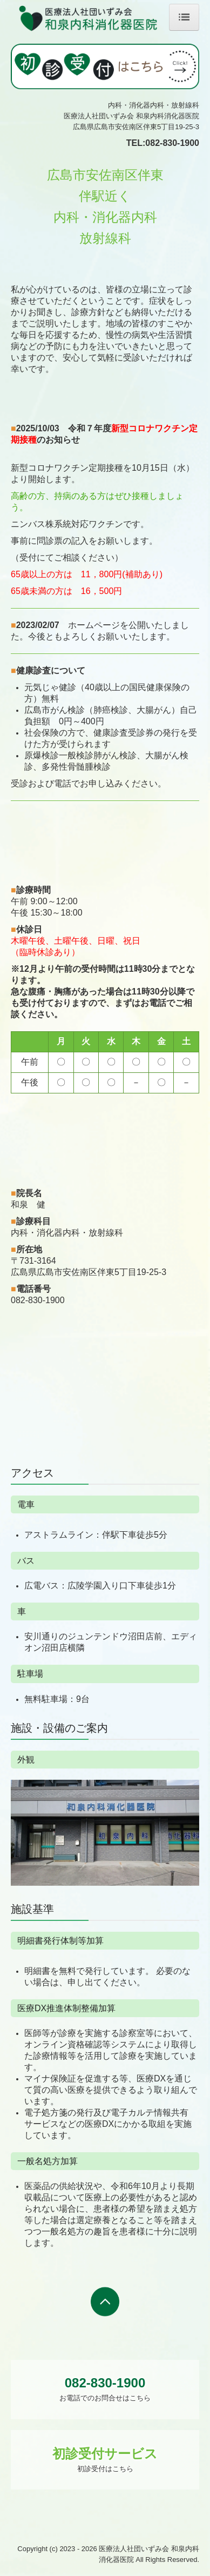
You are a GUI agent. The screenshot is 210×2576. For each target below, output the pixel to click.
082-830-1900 (172, 143)
